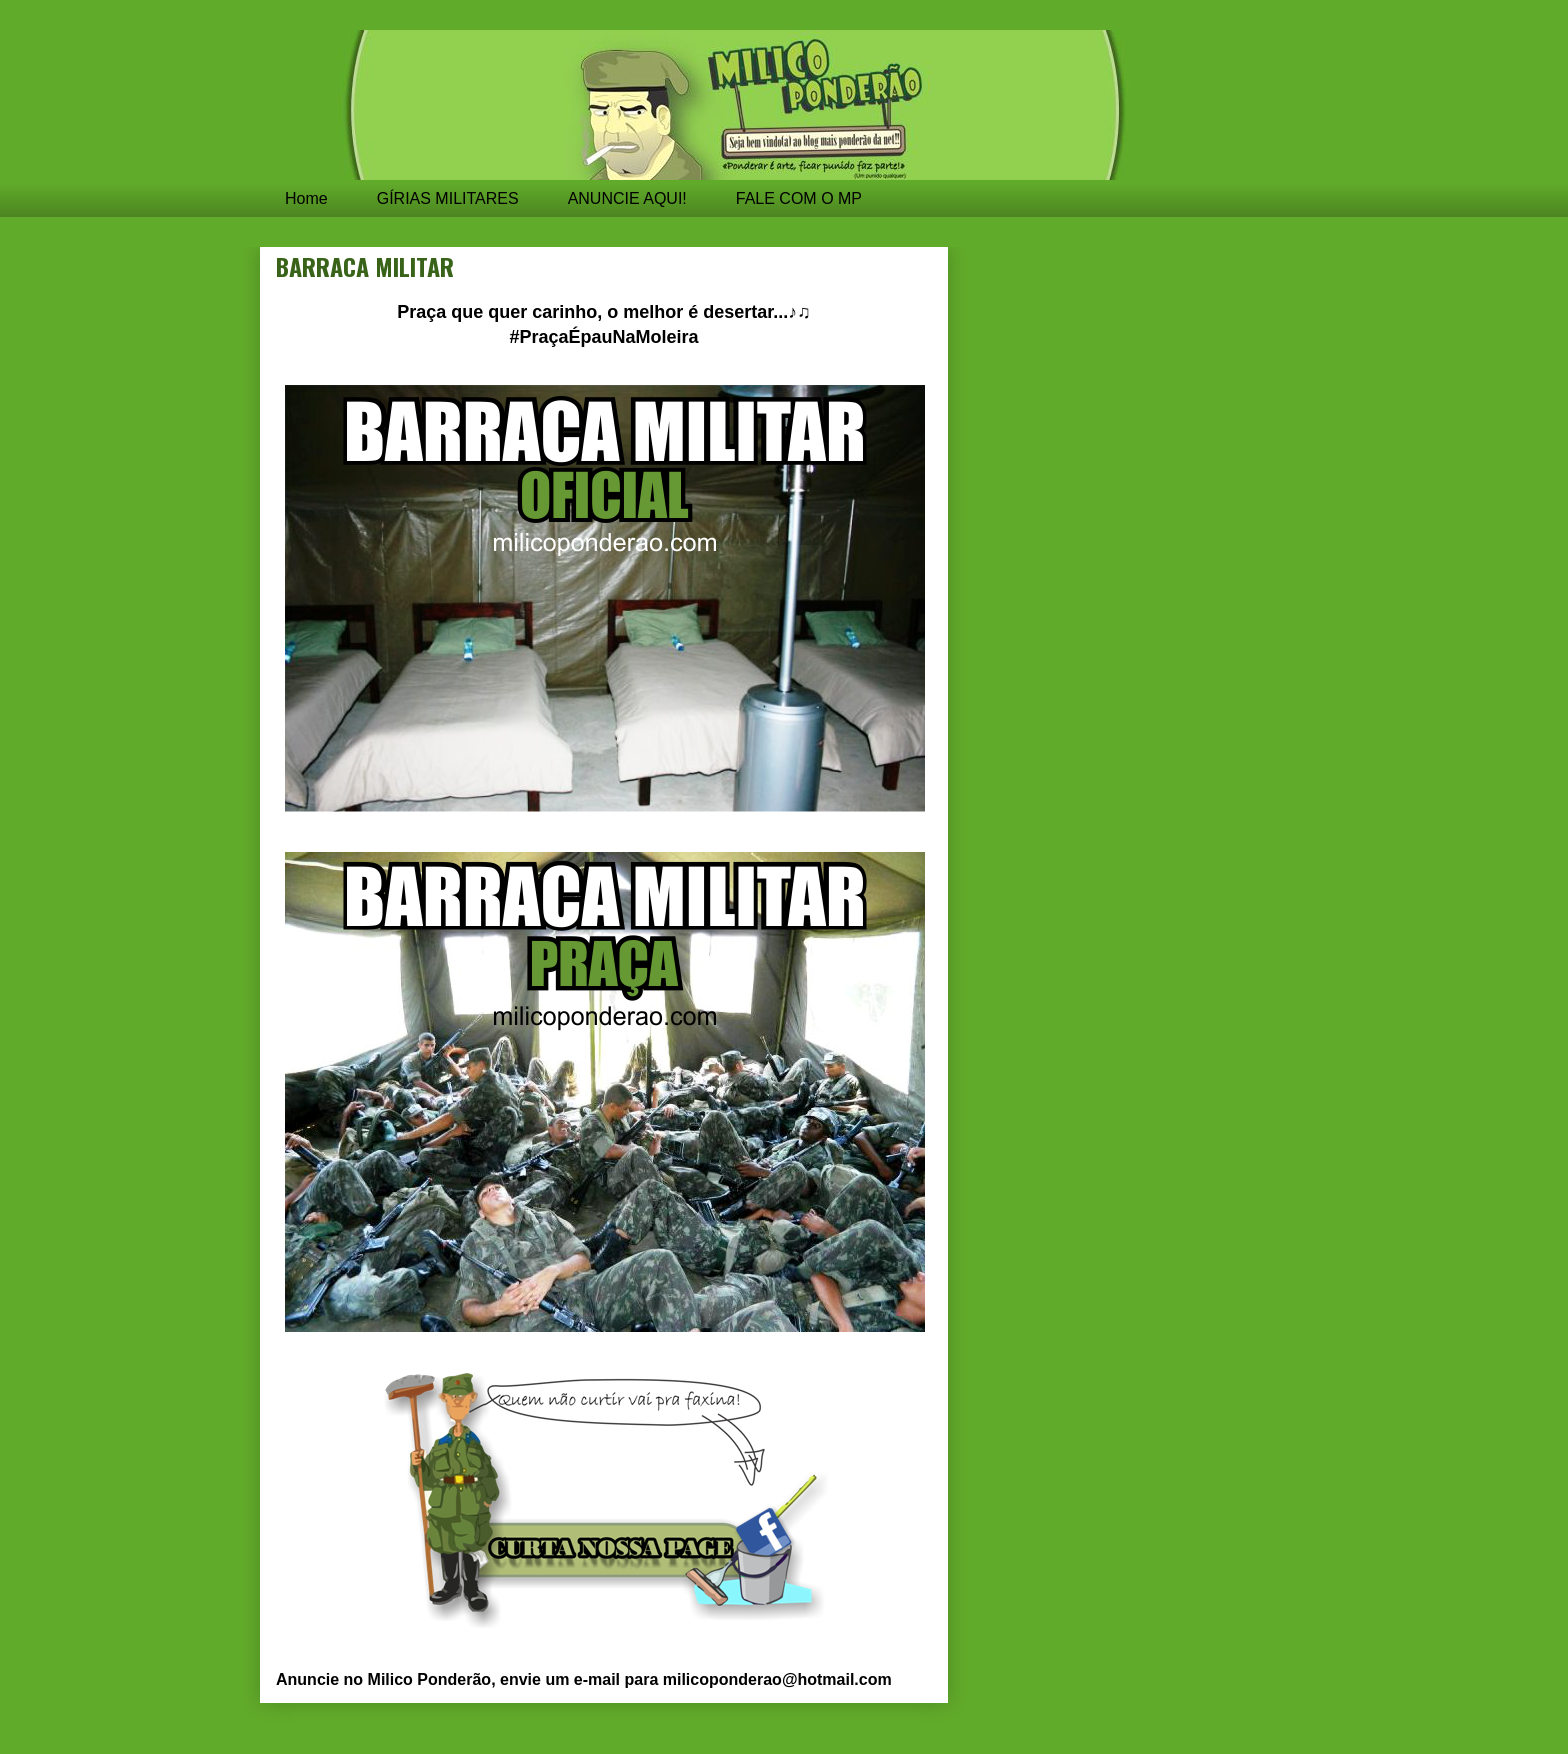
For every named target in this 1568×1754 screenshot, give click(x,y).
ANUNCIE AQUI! (627, 198)
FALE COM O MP (799, 198)
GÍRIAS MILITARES (448, 198)
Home (306, 198)
